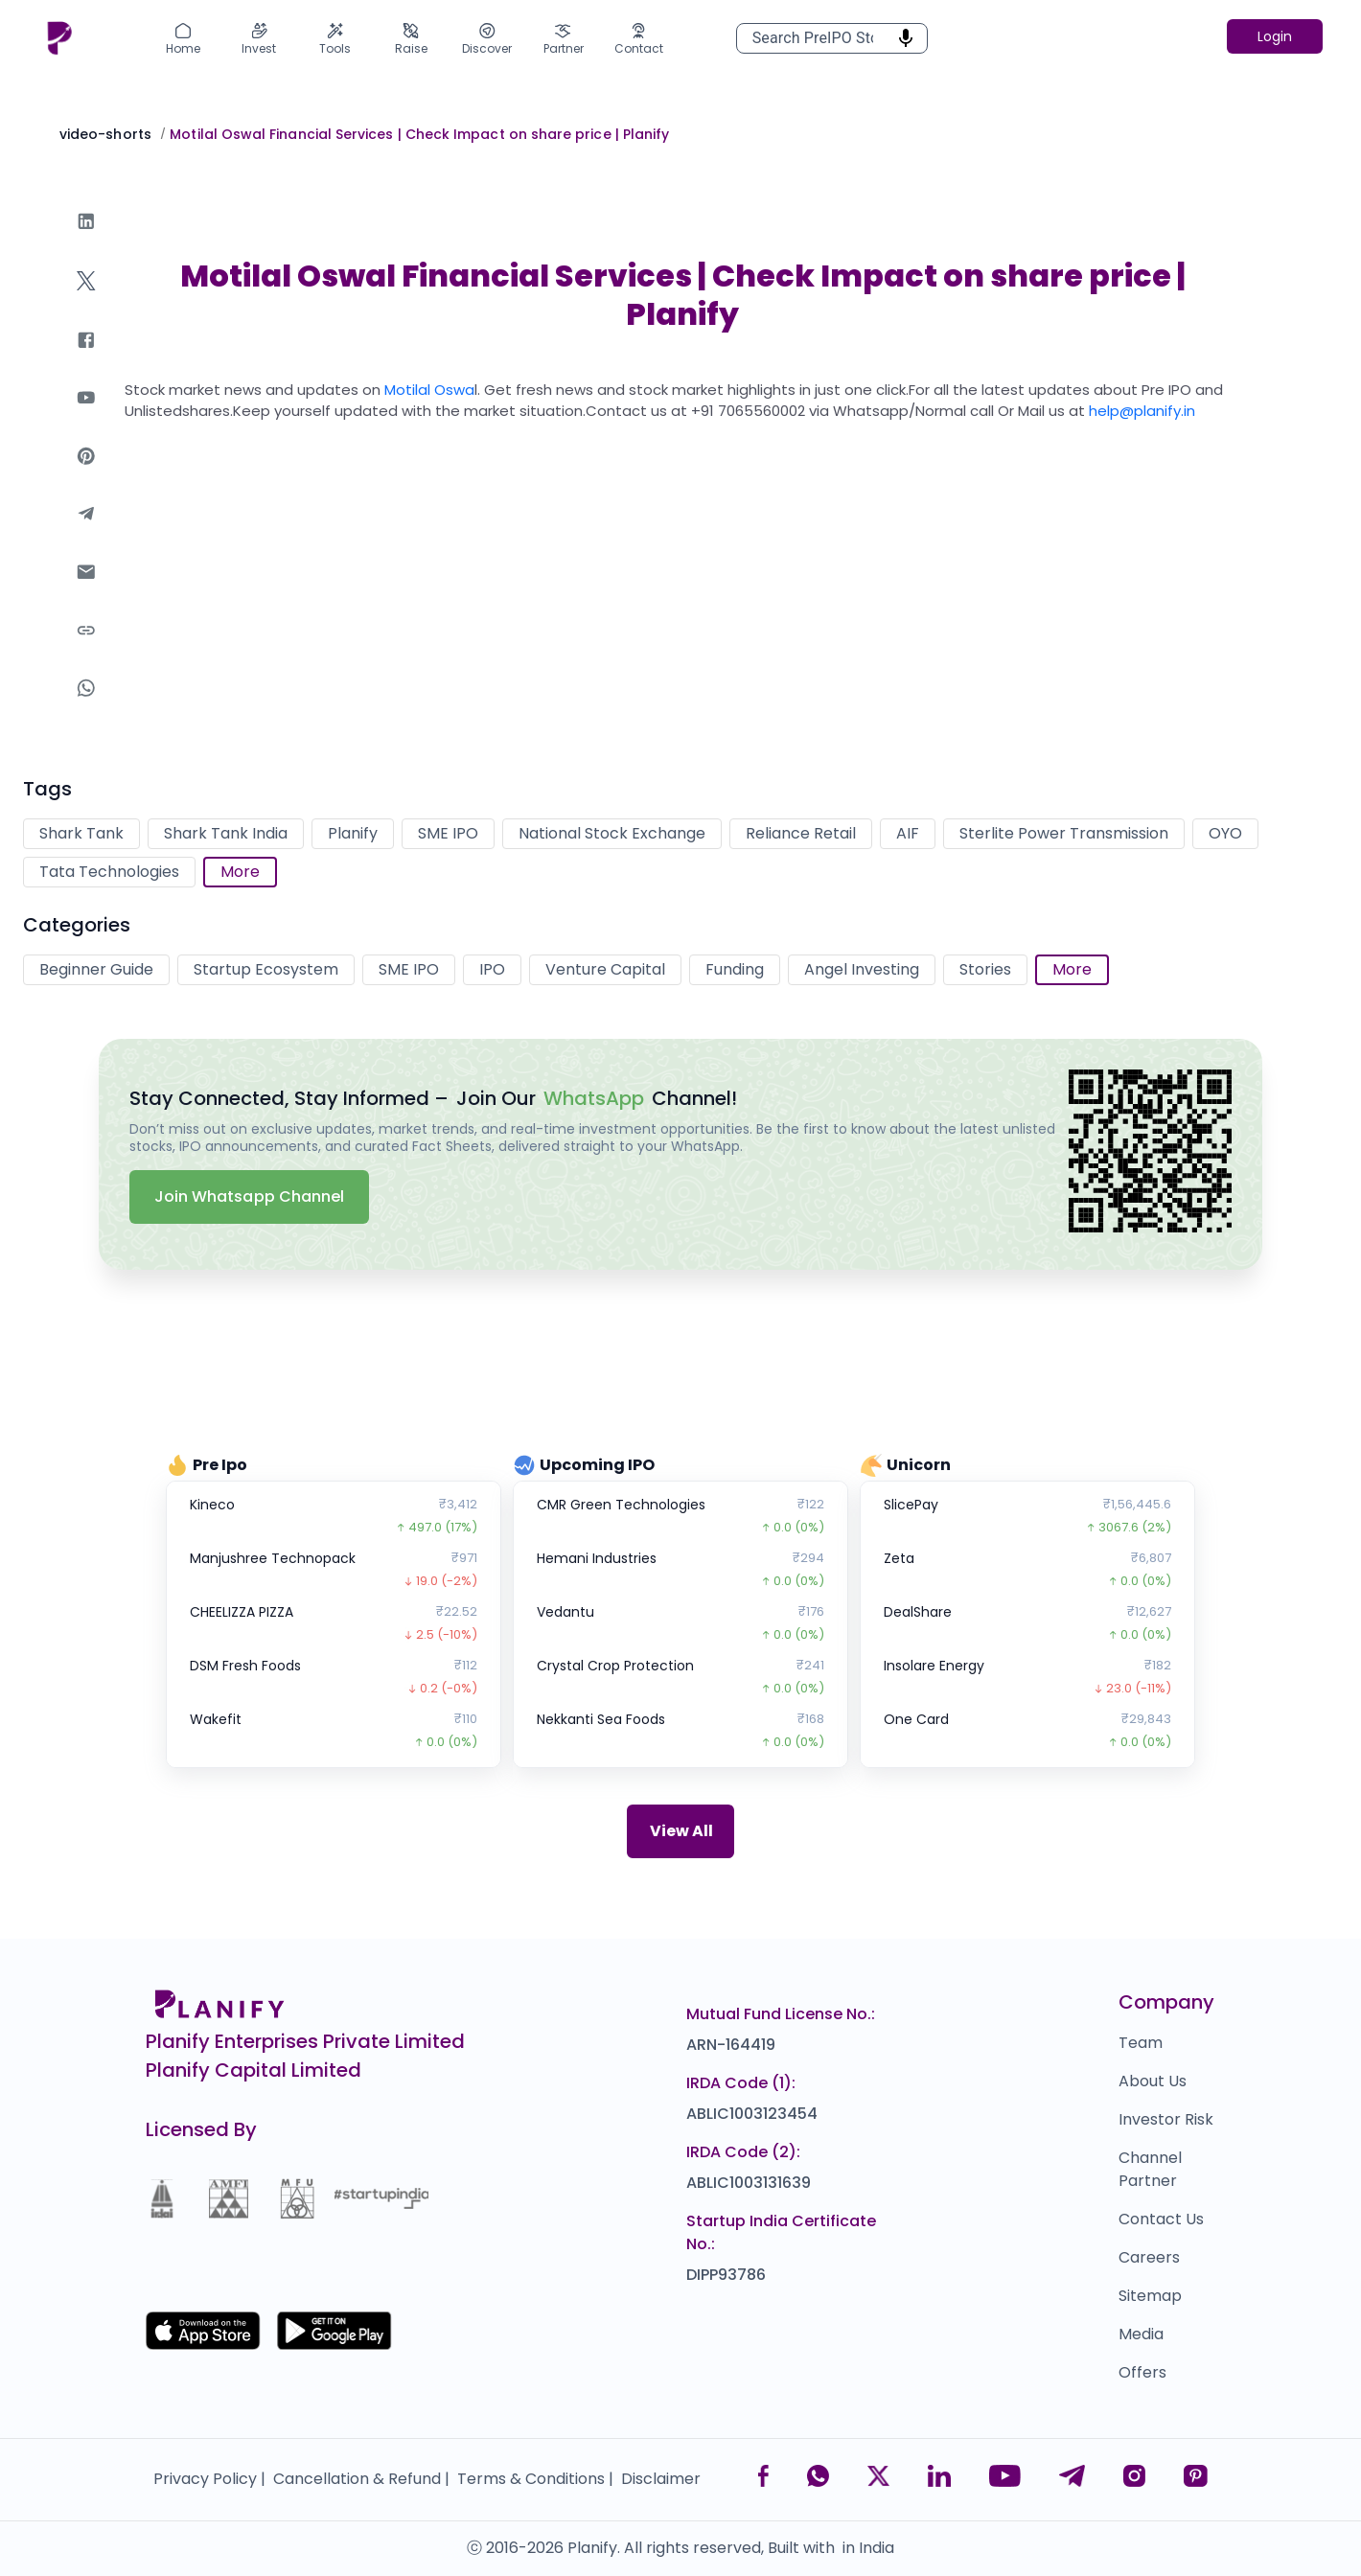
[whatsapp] (86, 707)
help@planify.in (1142, 411)
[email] (86, 591)
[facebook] (86, 359)
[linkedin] (86, 240)
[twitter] (86, 299)
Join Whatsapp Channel (249, 1196)
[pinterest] (86, 475)
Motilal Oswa (429, 390)
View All (681, 1831)
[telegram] (86, 532)
